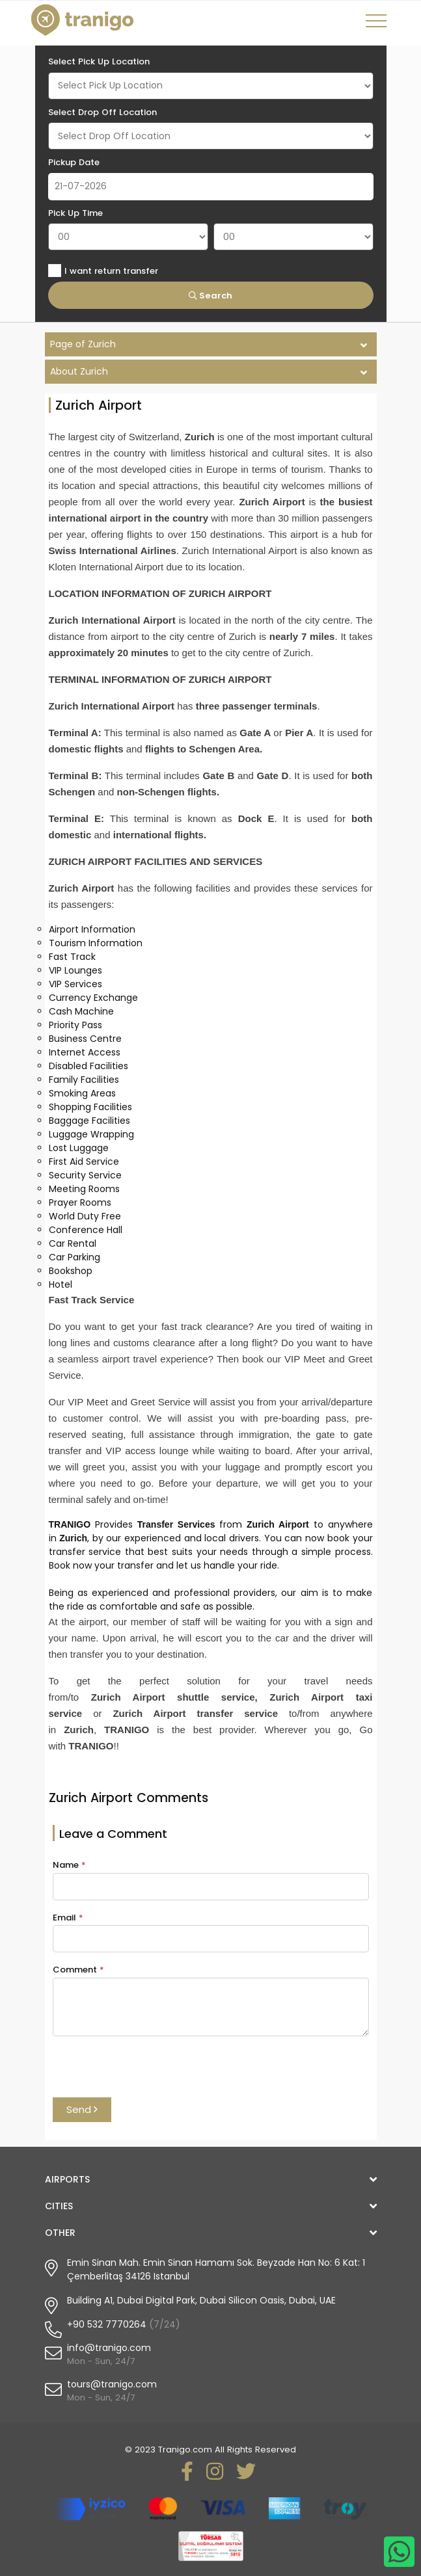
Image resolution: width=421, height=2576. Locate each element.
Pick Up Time (75, 213)
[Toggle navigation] (378, 25)
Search (210, 295)
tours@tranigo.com (112, 2384)
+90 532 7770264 (106, 2324)
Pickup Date (74, 162)
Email (68, 1917)
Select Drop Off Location (102, 112)
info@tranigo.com (109, 2347)
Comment (78, 1969)
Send (82, 2109)
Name (69, 1865)
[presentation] (152, 2072)
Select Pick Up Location (99, 61)
